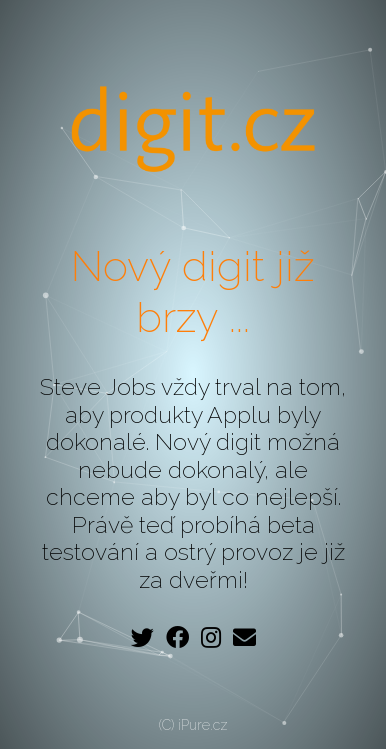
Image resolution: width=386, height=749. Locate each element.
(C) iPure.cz (193, 725)
